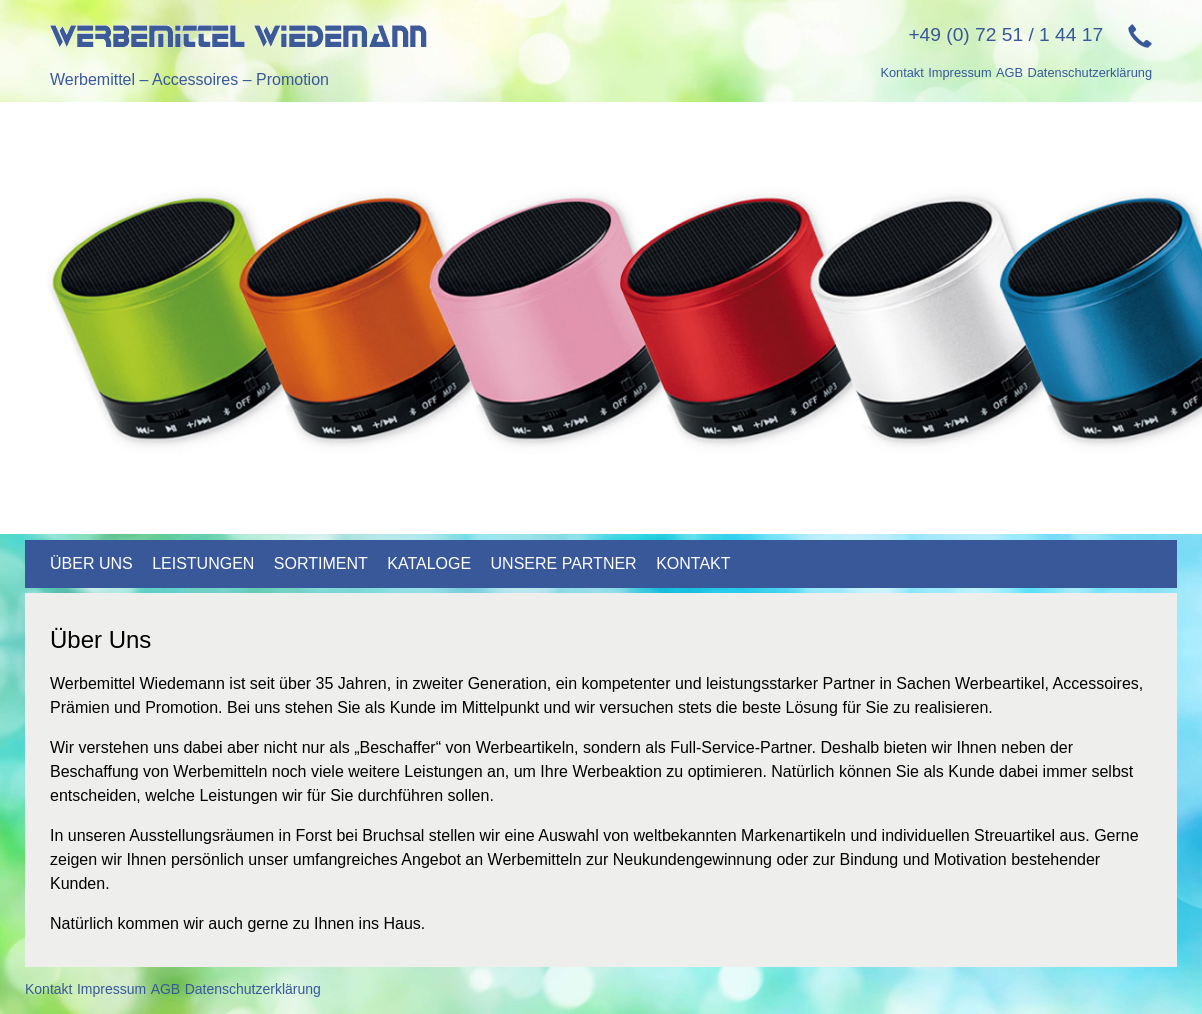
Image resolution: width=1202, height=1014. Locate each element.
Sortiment (321, 563)
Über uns (91, 563)
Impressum (959, 72)
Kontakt (901, 72)
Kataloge (429, 563)
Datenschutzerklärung (1090, 72)
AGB (1009, 72)
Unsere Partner (564, 563)
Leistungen (203, 563)
